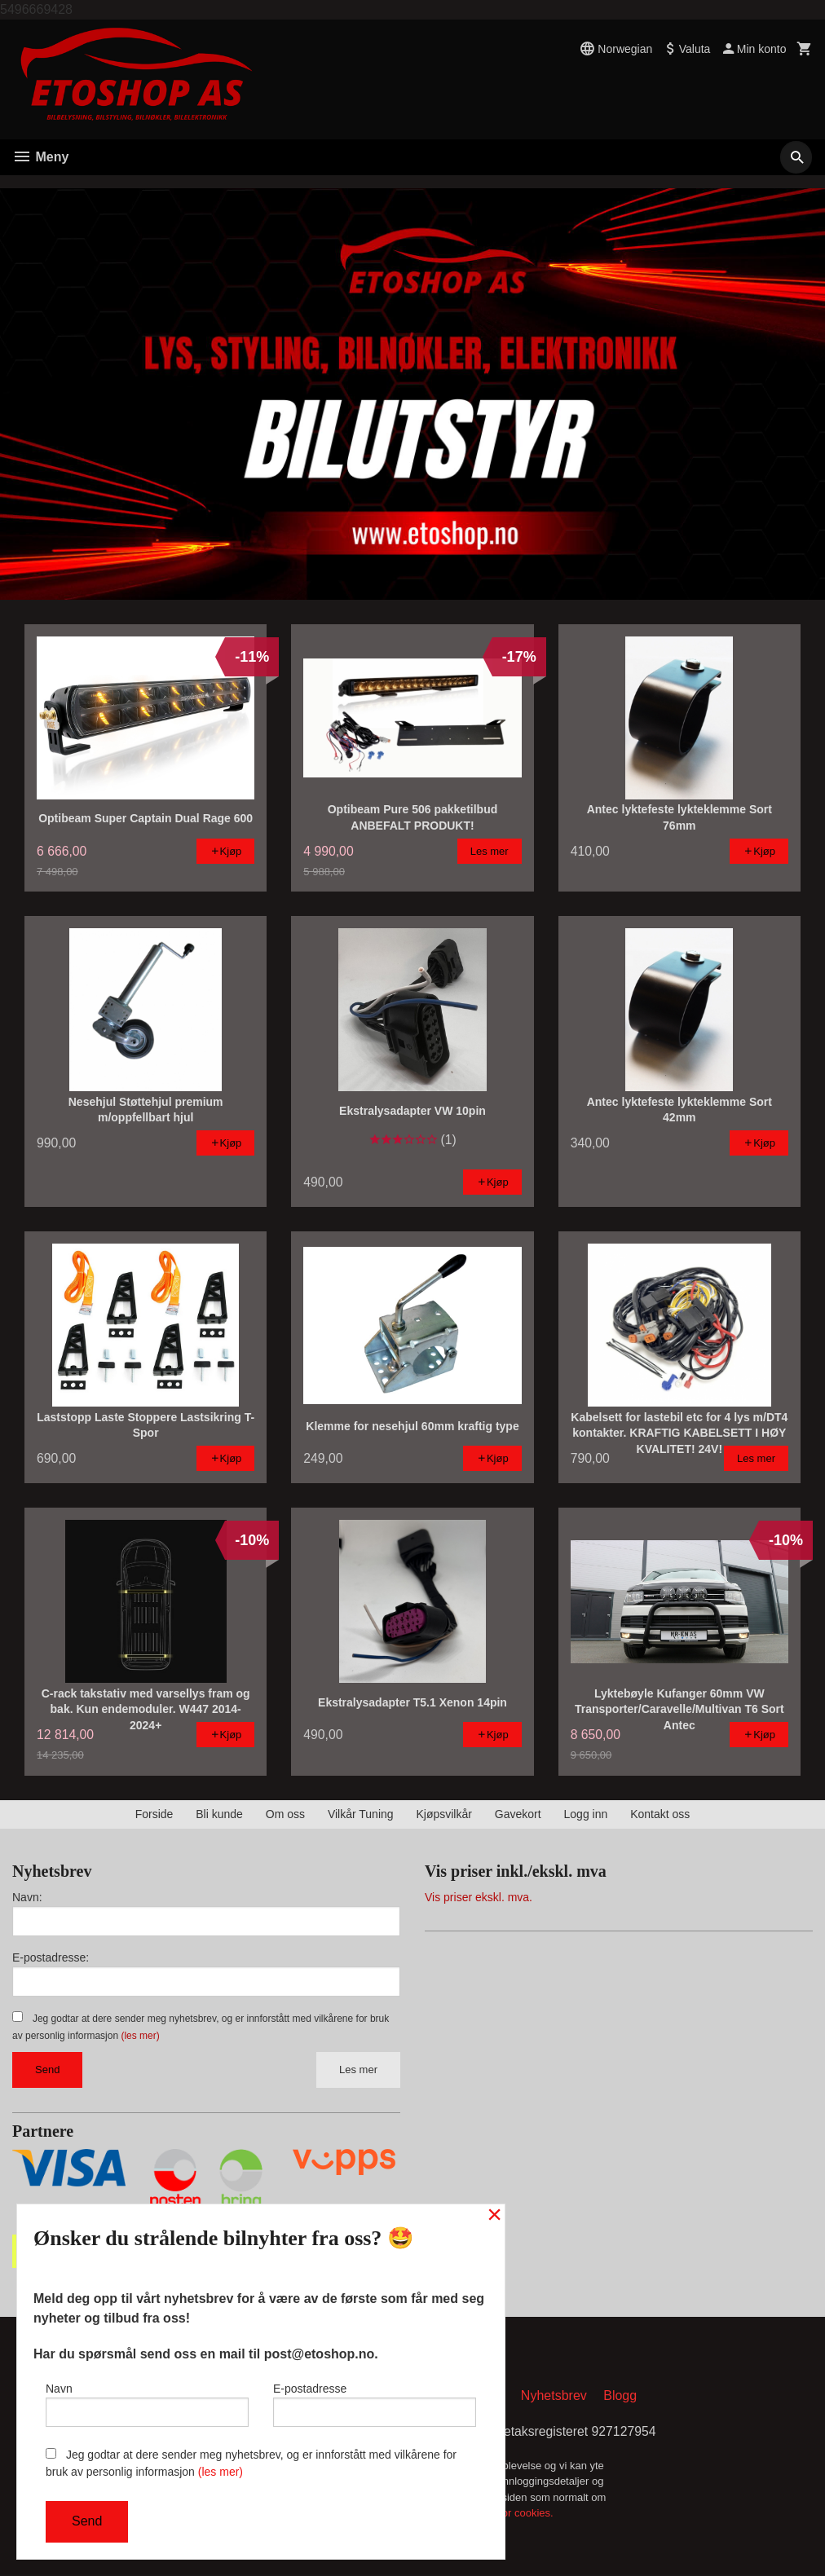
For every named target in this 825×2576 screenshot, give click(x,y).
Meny (40, 157)
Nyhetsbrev (554, 2396)
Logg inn (586, 1814)
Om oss (285, 1814)
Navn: (27, 1897)
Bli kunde (219, 1814)
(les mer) (140, 2035)
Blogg (620, 2396)
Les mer (358, 2069)
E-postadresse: (50, 1957)
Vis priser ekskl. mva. (478, 1897)
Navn (147, 2403)
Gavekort (518, 1814)
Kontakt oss (660, 1814)
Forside (154, 1814)
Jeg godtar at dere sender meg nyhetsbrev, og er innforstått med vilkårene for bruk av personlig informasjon (251, 2463)
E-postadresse (374, 2403)
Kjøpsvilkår (443, 1814)
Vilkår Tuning (361, 1814)
